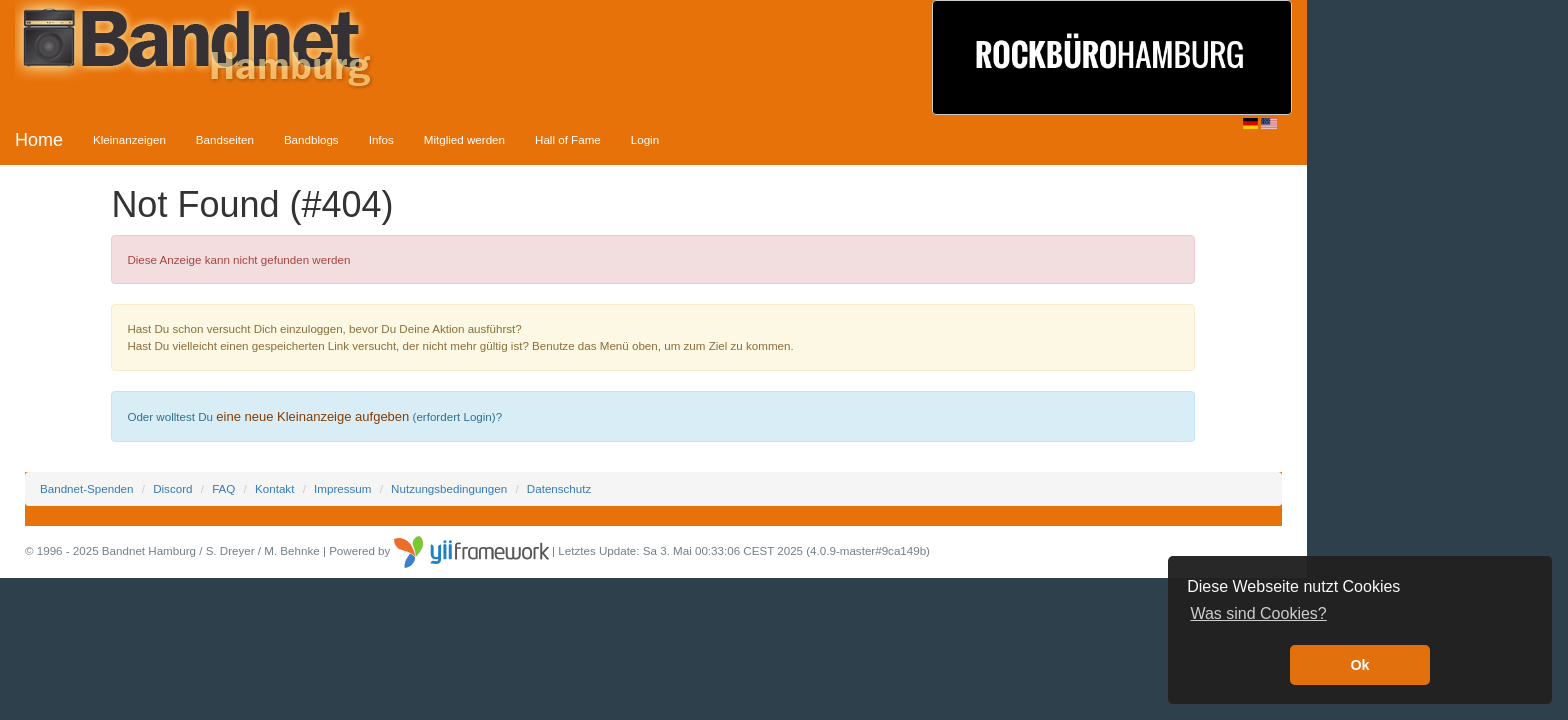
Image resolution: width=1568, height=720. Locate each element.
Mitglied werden (464, 139)
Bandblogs (311, 139)
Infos (381, 139)
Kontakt (274, 488)
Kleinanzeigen (129, 139)
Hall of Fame (568, 139)
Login (645, 139)
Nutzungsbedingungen (449, 488)
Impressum (342, 488)
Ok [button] (1359, 665)
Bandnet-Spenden (86, 488)
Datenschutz (559, 488)
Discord (172, 488)
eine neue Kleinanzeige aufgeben (312, 416)
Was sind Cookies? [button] (1258, 613)
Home (39, 140)
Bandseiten (225, 139)
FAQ (223, 488)
